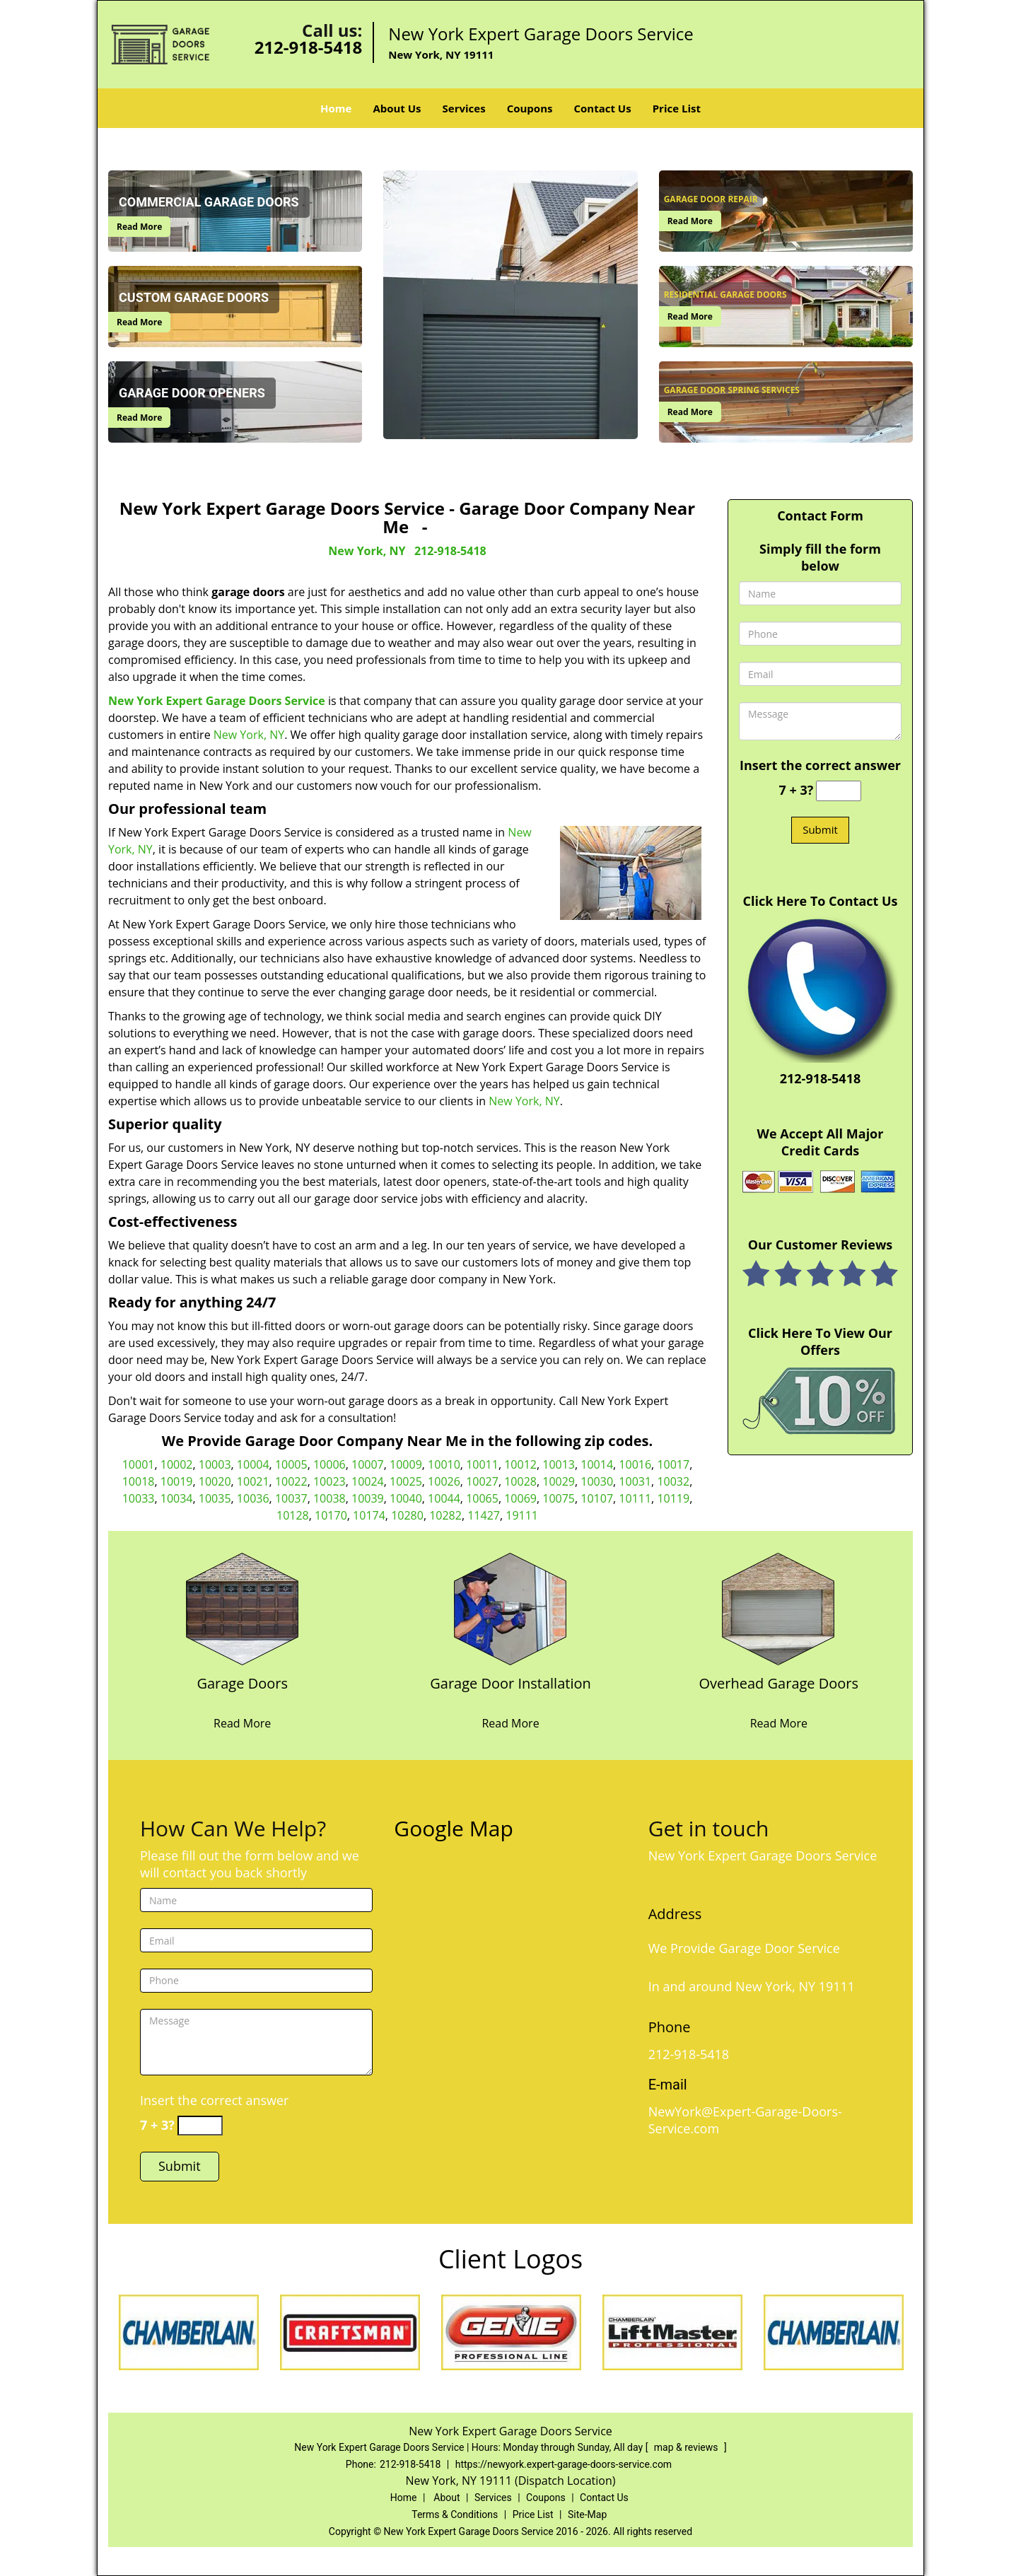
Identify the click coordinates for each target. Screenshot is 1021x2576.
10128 (292, 1515)
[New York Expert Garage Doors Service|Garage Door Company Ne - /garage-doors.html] (242, 1608)
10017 (673, 1464)
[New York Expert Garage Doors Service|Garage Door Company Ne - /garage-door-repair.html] (786, 209)
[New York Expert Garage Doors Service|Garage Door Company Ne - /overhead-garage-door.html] (778, 1608)
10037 (291, 1498)
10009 (406, 1464)
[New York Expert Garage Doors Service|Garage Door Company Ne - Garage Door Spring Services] (732, 390)
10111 (635, 1498)
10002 (177, 1464)
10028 (520, 1481)
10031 (635, 1481)
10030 (596, 1481)
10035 (215, 1498)
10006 (329, 1464)
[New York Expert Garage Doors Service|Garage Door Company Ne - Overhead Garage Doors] (779, 1692)
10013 (558, 1464)
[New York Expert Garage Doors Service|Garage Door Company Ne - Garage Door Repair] (711, 199)
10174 (369, 1515)
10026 (444, 1481)
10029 (558, 1481)
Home (335, 108)
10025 (406, 1481)
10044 (444, 1498)
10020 (215, 1481)
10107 (596, 1498)
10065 (482, 1498)
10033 (138, 1498)
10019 (177, 1481)
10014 (596, 1464)
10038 (329, 1498)
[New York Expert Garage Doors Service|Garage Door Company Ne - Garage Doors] (242, 1692)
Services (464, 108)
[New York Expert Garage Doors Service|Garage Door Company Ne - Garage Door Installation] (510, 1692)
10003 (215, 1464)
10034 (177, 1498)
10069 (520, 1498)
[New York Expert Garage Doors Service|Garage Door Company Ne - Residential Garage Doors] (725, 295)
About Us (397, 108)
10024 (367, 1481)
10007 (367, 1464)
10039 (367, 1498)
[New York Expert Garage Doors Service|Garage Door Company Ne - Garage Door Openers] (192, 393)
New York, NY (366, 551)
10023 (329, 1481)
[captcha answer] (838, 791)
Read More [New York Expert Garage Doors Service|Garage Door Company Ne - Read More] (139, 227)
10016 (635, 1464)
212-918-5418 (309, 47)
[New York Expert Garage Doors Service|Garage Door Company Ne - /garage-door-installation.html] (510, 1608)
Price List (677, 108)
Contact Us (602, 108)
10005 (291, 1464)
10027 (482, 1481)
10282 (445, 1515)
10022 (291, 1481)
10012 (520, 1464)
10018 (138, 1481)
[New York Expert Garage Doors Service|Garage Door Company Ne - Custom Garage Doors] (193, 297)
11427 (483, 1515)
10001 (138, 1464)
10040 (406, 1498)
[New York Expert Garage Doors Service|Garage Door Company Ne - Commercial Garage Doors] (209, 202)
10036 (253, 1498)
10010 (444, 1464)
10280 (407, 1515)
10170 (331, 1515)
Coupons (530, 108)
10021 (253, 1481)
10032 (673, 1481)
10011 (482, 1464)
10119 (673, 1498)
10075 (558, 1498)
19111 (522, 1515)
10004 (253, 1464)
